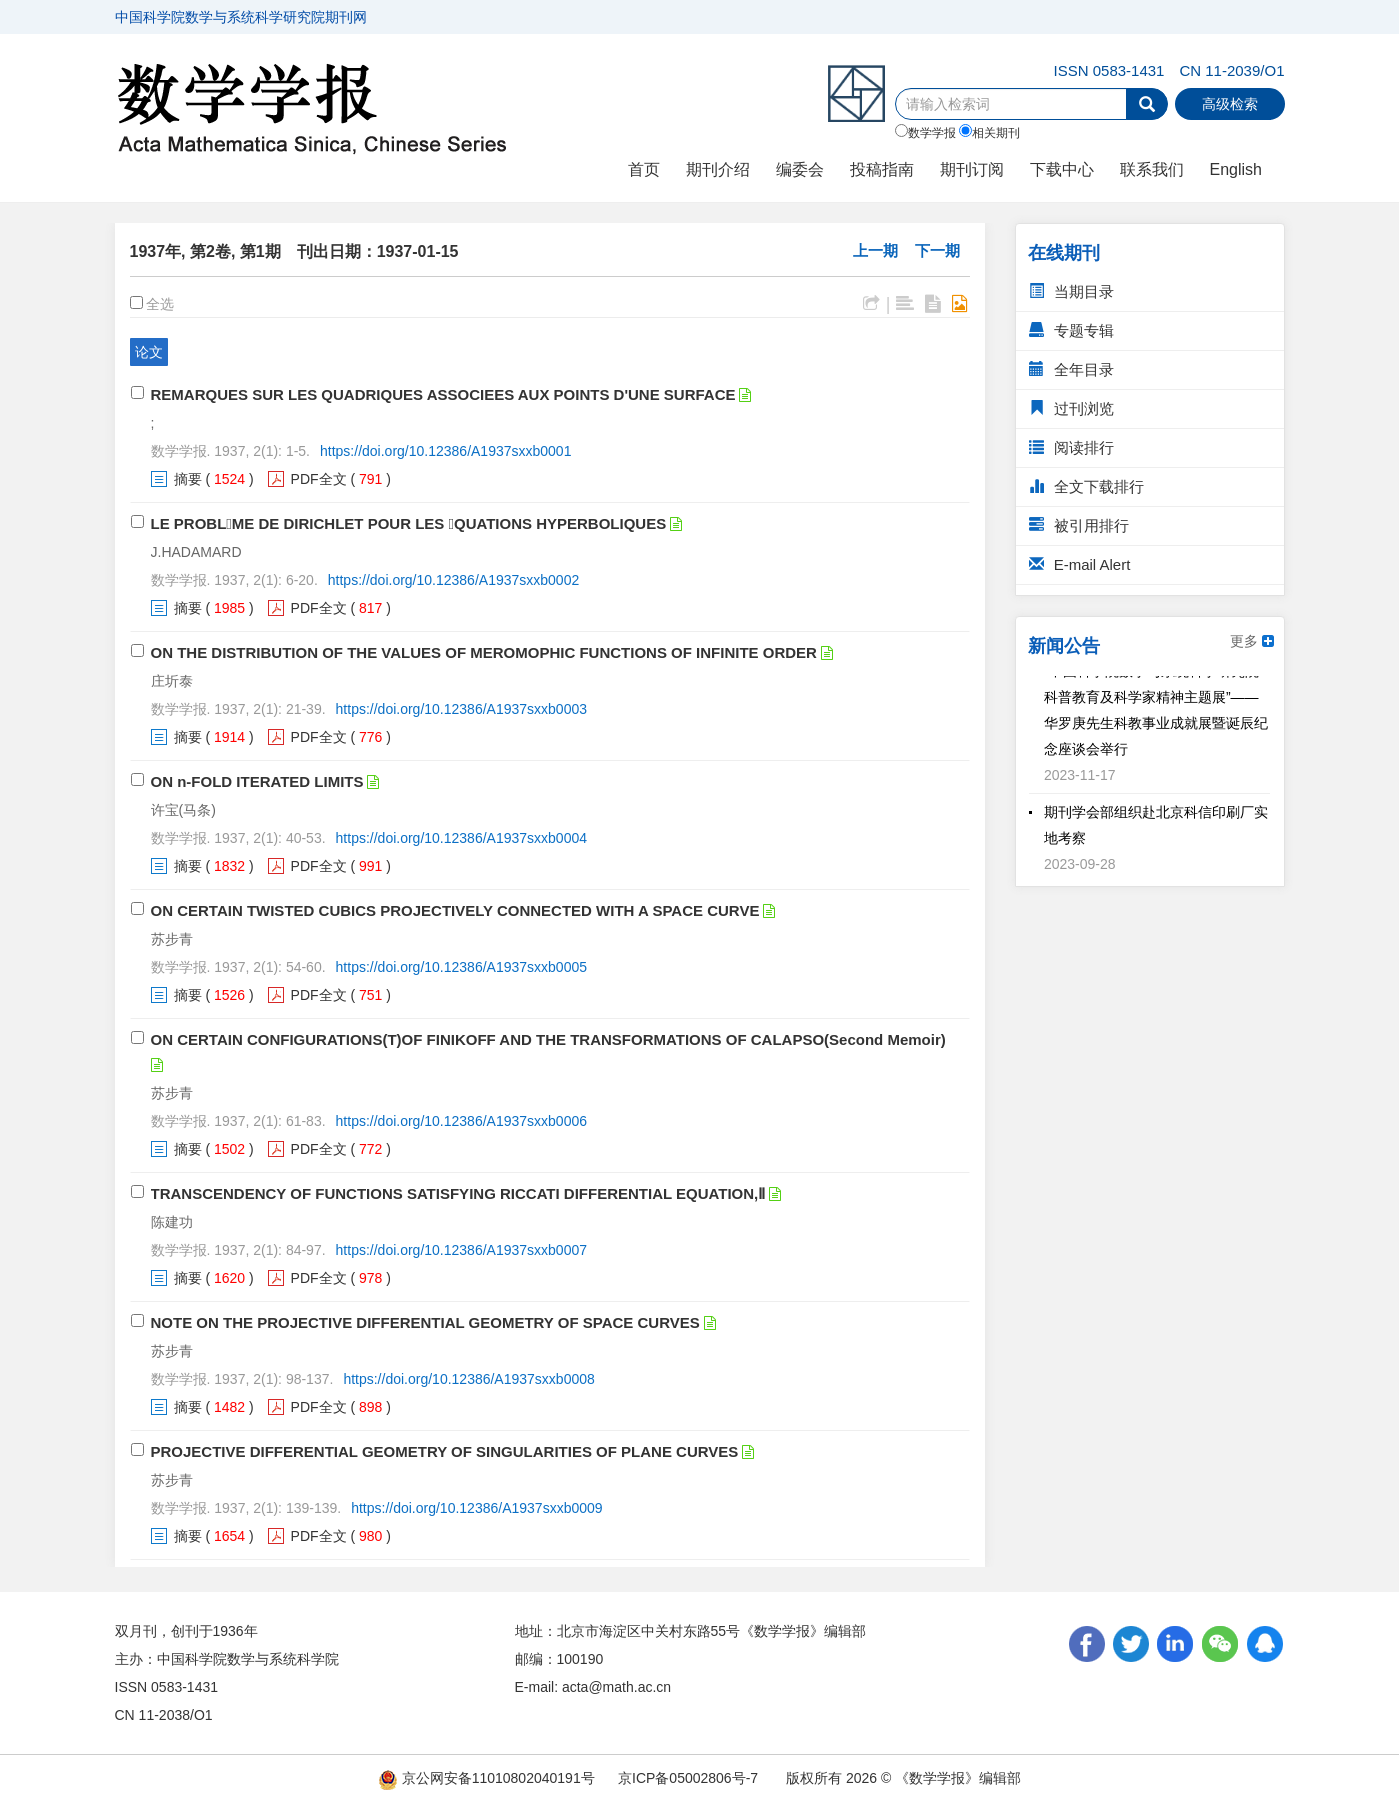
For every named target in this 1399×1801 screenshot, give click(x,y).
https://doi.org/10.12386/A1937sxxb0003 (461, 709)
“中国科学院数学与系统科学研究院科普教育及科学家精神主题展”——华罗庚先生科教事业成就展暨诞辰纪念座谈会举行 (1156, 715)
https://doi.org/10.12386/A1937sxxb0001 (445, 451)
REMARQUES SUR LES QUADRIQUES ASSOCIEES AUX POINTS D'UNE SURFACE (443, 394)
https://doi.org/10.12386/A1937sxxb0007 (461, 1250)
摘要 (188, 479)
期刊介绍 (718, 169)
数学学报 (925, 132)
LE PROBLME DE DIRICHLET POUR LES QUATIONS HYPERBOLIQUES (409, 523)
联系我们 (1152, 169)
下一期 (937, 250)
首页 (644, 169)
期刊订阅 (972, 169)
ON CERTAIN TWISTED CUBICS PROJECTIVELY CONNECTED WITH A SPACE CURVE (455, 910)
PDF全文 (319, 479)
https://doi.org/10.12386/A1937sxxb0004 (461, 838)
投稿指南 (882, 169)
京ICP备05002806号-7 (688, 1778)
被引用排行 (1079, 525)
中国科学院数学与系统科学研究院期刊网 (241, 17)
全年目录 (1071, 369)
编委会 (800, 169)
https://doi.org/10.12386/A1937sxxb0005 (461, 967)
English (1236, 169)
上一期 (875, 250)
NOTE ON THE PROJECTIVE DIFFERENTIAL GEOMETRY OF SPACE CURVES (425, 1322)
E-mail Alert (1080, 564)
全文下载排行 (1086, 486)
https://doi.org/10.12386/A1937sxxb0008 (468, 1379)
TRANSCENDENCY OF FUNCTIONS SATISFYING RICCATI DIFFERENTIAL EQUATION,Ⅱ (458, 1193)
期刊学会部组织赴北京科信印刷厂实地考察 (1156, 830)
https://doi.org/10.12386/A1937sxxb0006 (461, 1121)
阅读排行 (1071, 447)
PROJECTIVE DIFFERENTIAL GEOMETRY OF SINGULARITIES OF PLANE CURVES (445, 1451)
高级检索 (1230, 104)
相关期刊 (989, 132)
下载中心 (1062, 169)
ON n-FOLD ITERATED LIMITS (257, 781)
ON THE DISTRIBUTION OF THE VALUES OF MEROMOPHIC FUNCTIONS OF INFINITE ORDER (484, 652)
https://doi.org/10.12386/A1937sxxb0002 (453, 580)
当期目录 (1071, 291)
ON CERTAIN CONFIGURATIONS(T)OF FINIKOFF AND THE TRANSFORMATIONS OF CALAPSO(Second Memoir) (548, 1039)
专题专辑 (1071, 330)
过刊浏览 (1071, 408)
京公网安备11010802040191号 (486, 1778)
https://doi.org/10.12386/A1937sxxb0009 (476, 1508)
